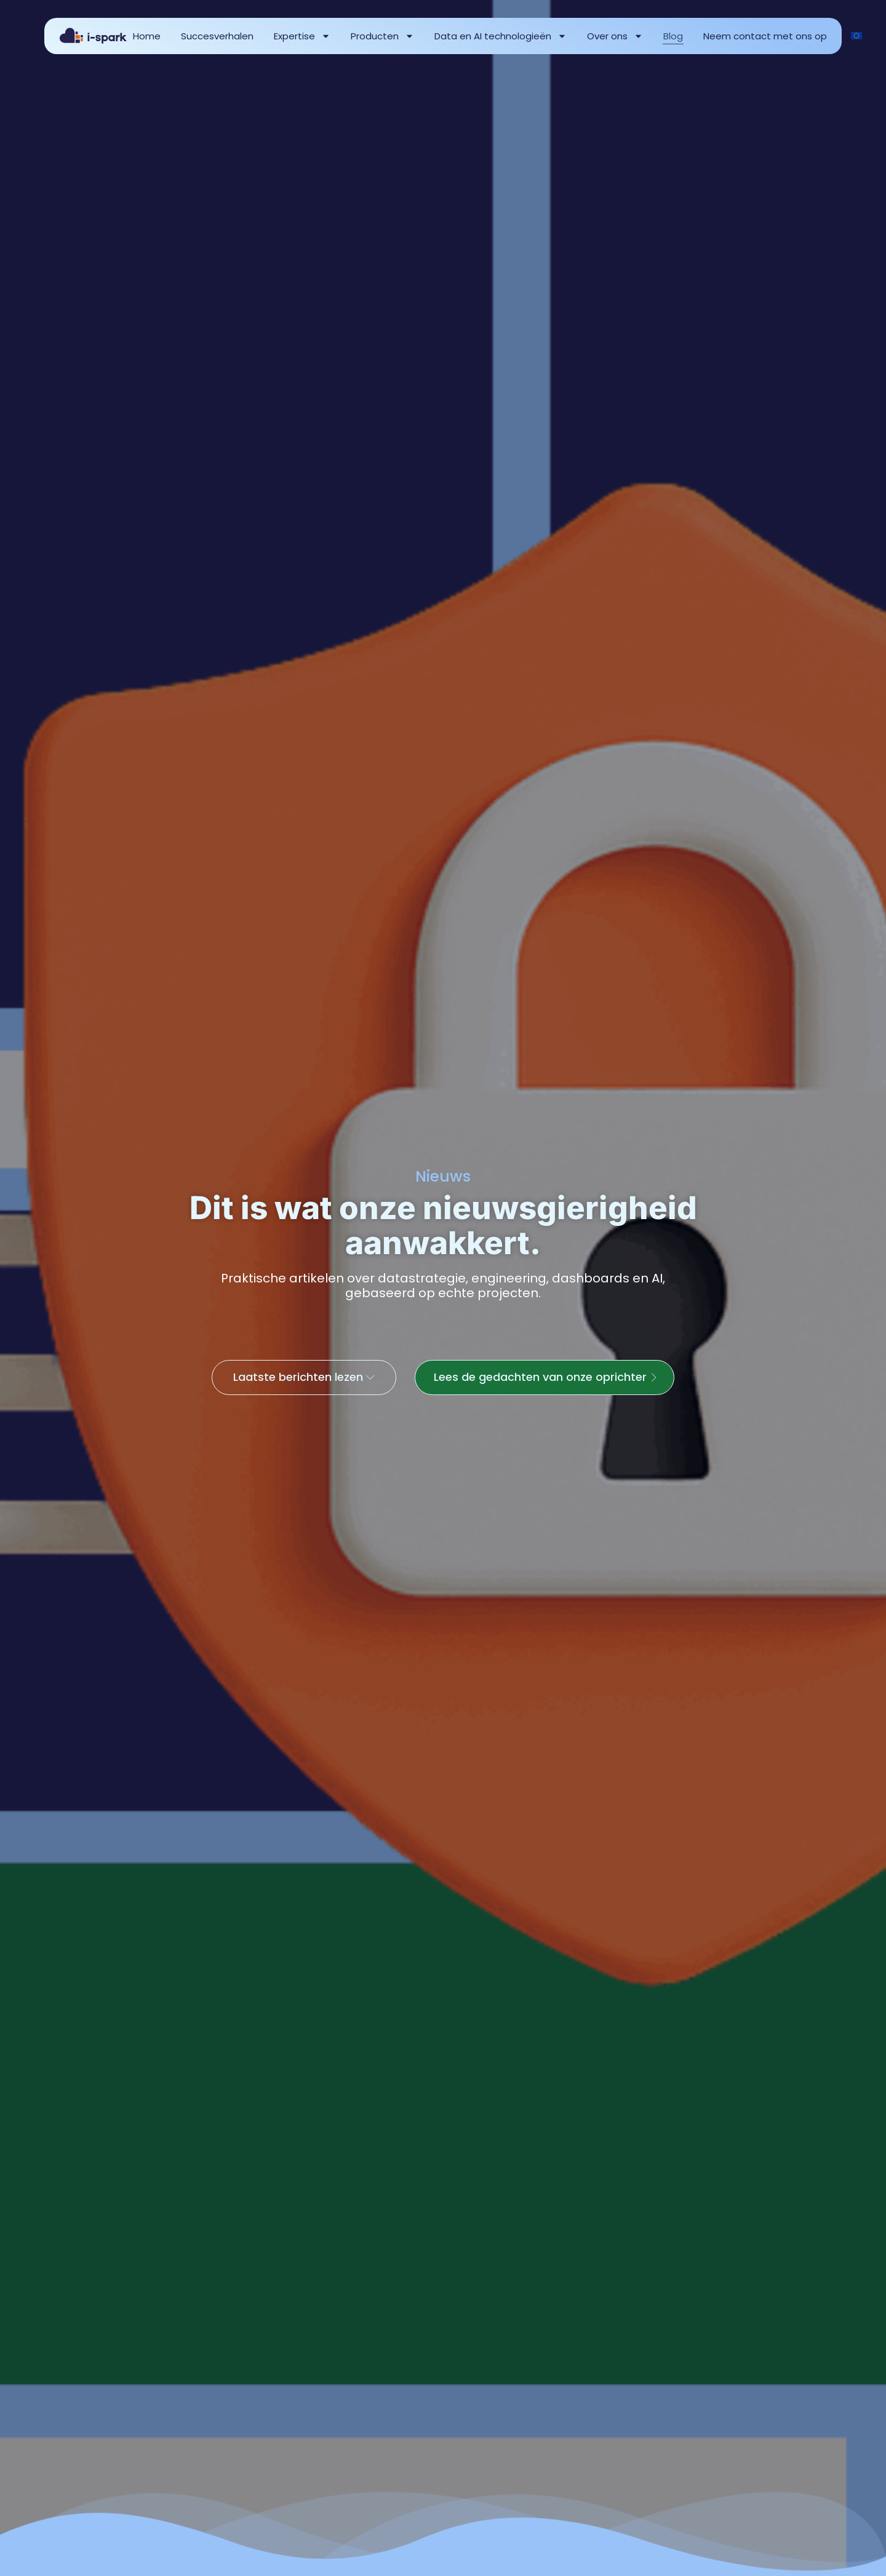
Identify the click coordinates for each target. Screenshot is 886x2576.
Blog (673, 36)
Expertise (302, 36)
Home (147, 36)
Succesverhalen (217, 36)
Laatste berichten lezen (302, 1386)
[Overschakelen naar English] (856, 36)
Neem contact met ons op (765, 36)
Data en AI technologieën (500, 36)
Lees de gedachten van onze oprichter (551, 1386)
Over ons (615, 36)
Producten (382, 36)
